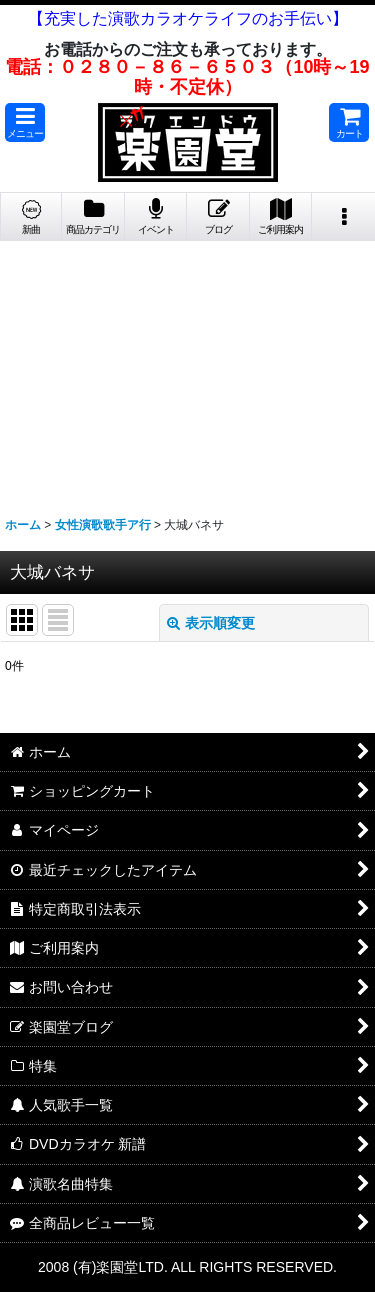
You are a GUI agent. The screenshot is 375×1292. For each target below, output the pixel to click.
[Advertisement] (187, 371)
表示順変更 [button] (211, 623)
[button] (25, 122)
